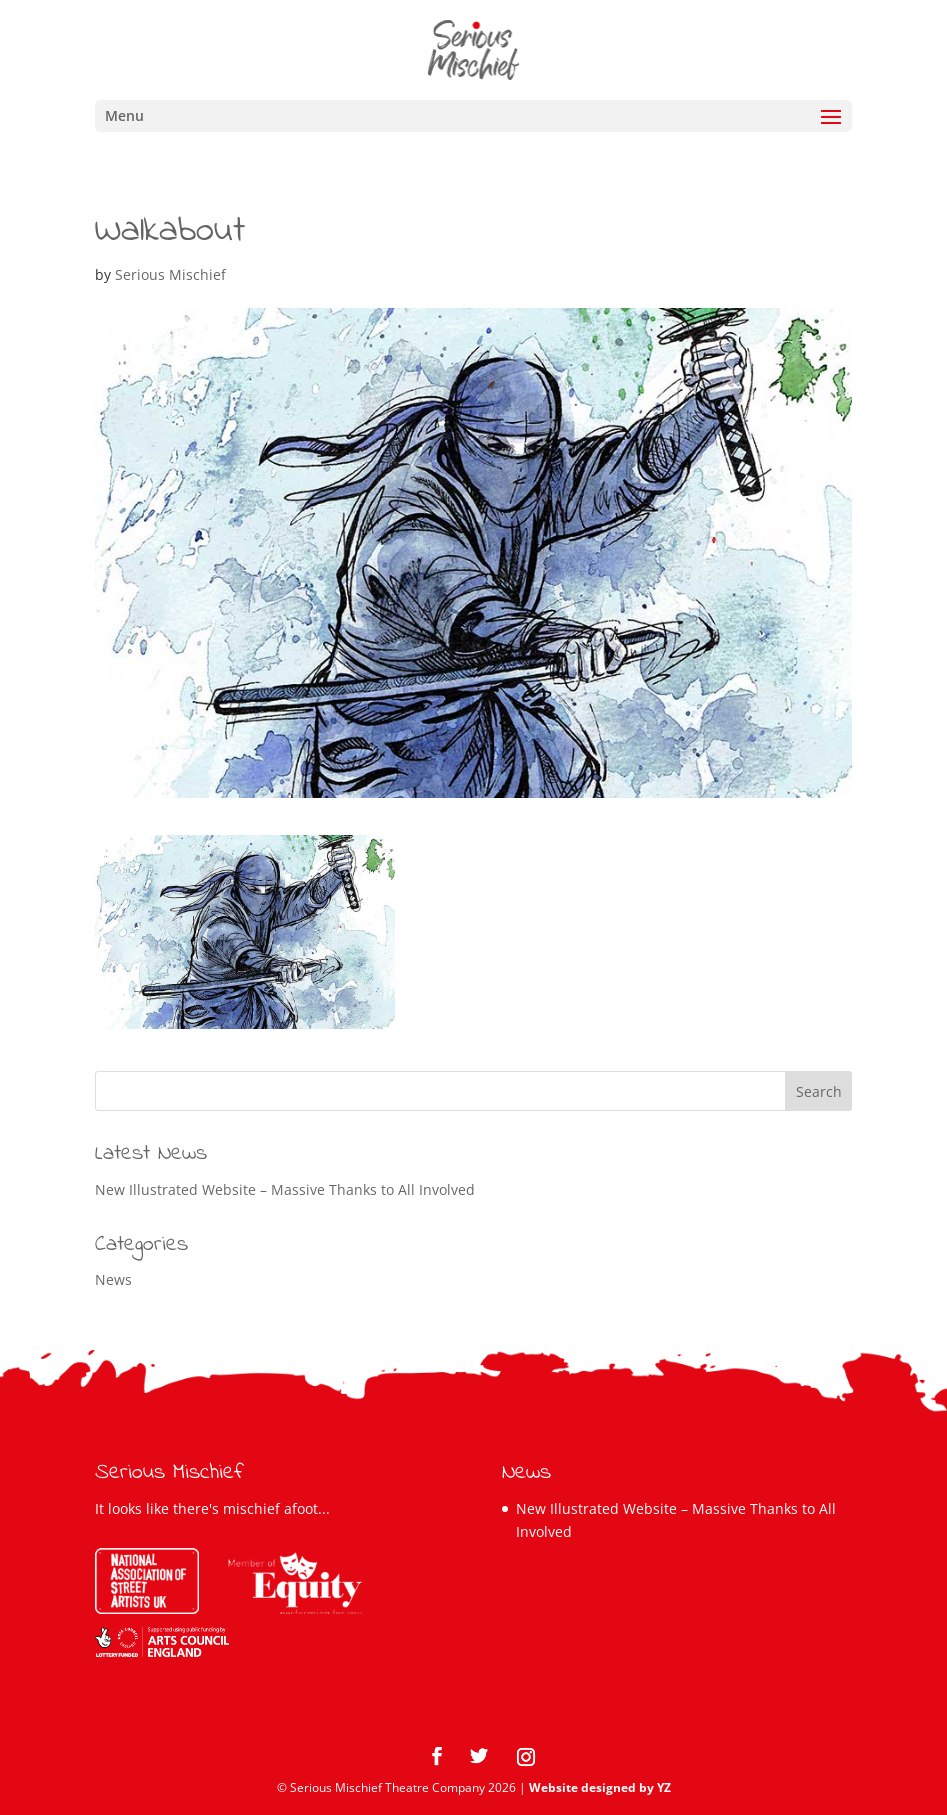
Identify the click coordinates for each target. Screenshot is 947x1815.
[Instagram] (526, 1757)
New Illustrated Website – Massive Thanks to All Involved (285, 1189)
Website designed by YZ (600, 1787)
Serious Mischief (170, 274)
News (113, 1279)
